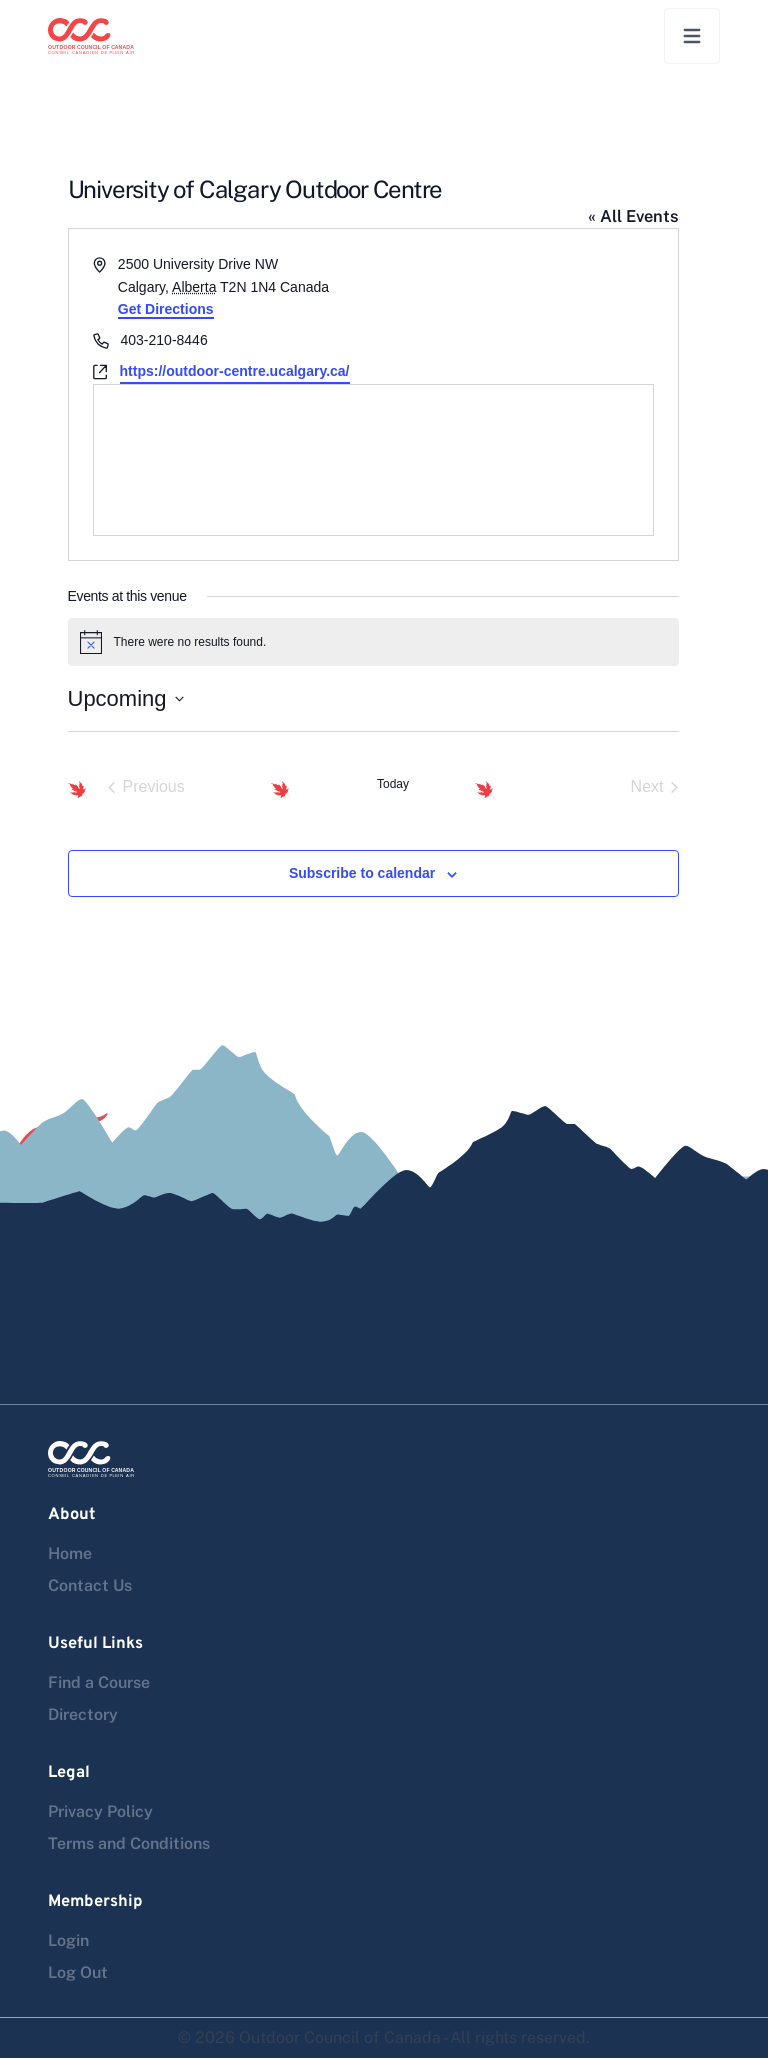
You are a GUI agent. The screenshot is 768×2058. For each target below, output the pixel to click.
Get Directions (166, 309)
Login (68, 1940)
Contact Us (90, 1585)
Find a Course (99, 1682)
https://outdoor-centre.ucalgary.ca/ (235, 371)
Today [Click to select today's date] (393, 784)
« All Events (633, 216)
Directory (83, 1714)
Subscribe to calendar (362, 873)
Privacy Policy (100, 1811)
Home (70, 1553)
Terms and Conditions (129, 1843)
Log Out (78, 1972)
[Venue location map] (373, 460)
